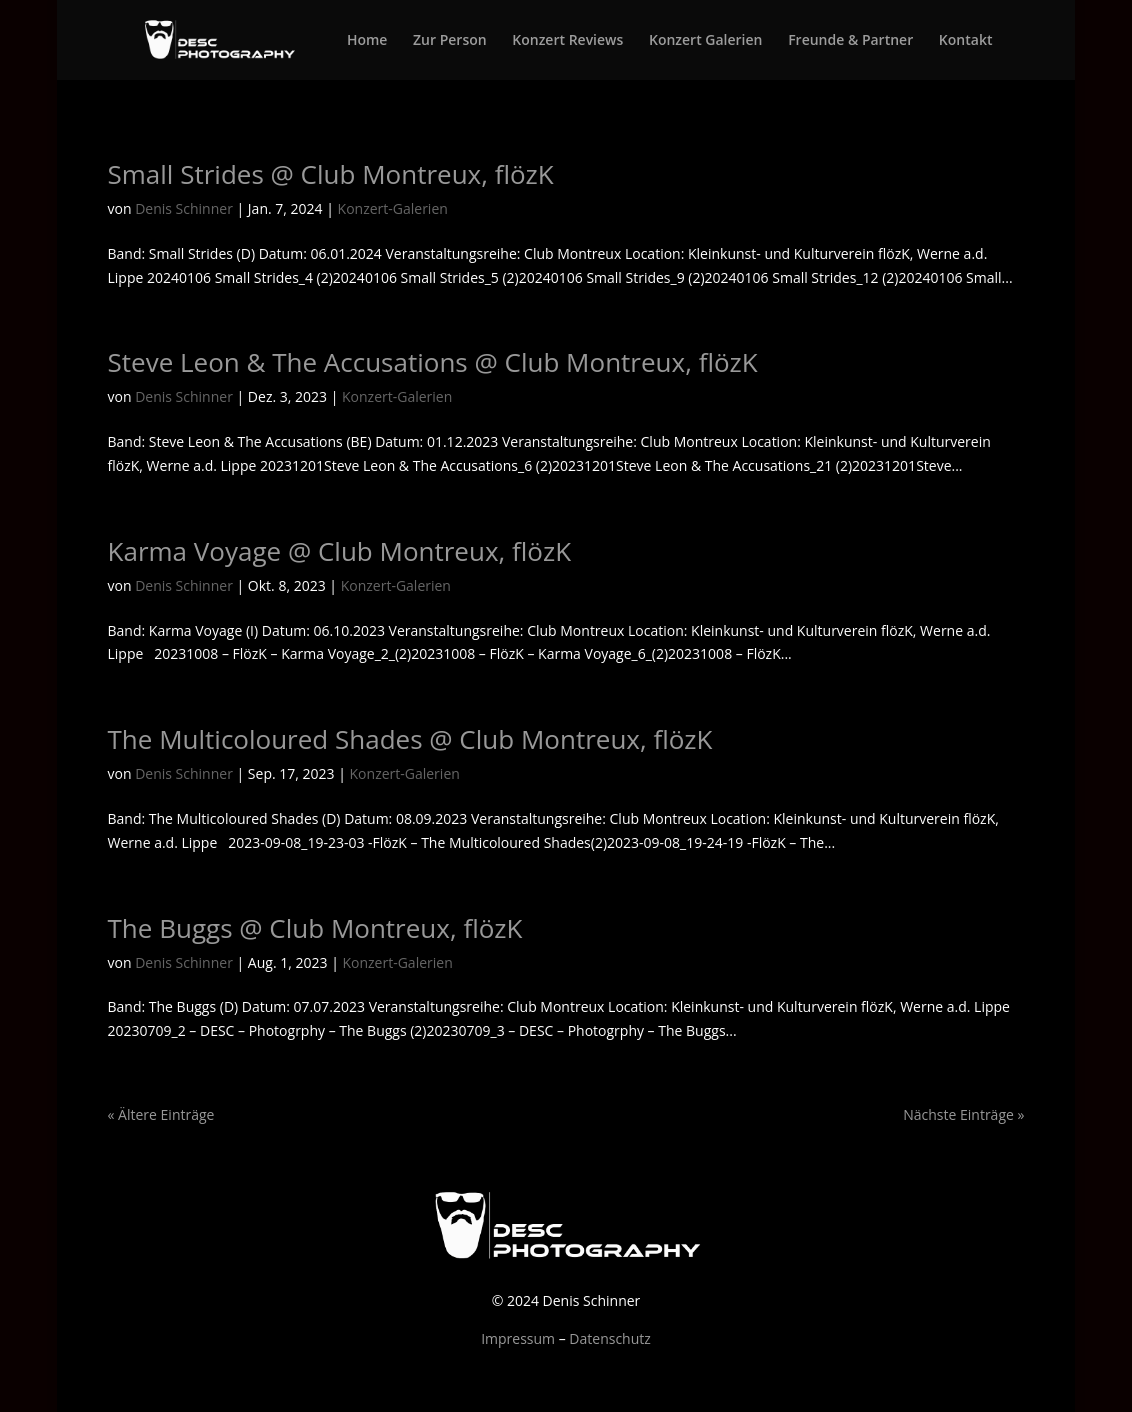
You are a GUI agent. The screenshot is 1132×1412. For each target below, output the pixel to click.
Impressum (518, 1338)
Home (367, 41)
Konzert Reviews (567, 41)
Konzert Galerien (706, 41)
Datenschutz (609, 1338)
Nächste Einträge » (963, 1114)
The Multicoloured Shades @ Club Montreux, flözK (410, 739)
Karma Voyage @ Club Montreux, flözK (340, 551)
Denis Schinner (184, 208)
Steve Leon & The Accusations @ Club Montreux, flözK (433, 362)
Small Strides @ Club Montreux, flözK (331, 174)
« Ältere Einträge (161, 1114)
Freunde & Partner (850, 41)
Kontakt (966, 41)
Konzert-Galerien (393, 208)
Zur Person (450, 41)
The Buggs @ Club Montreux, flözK (315, 928)
